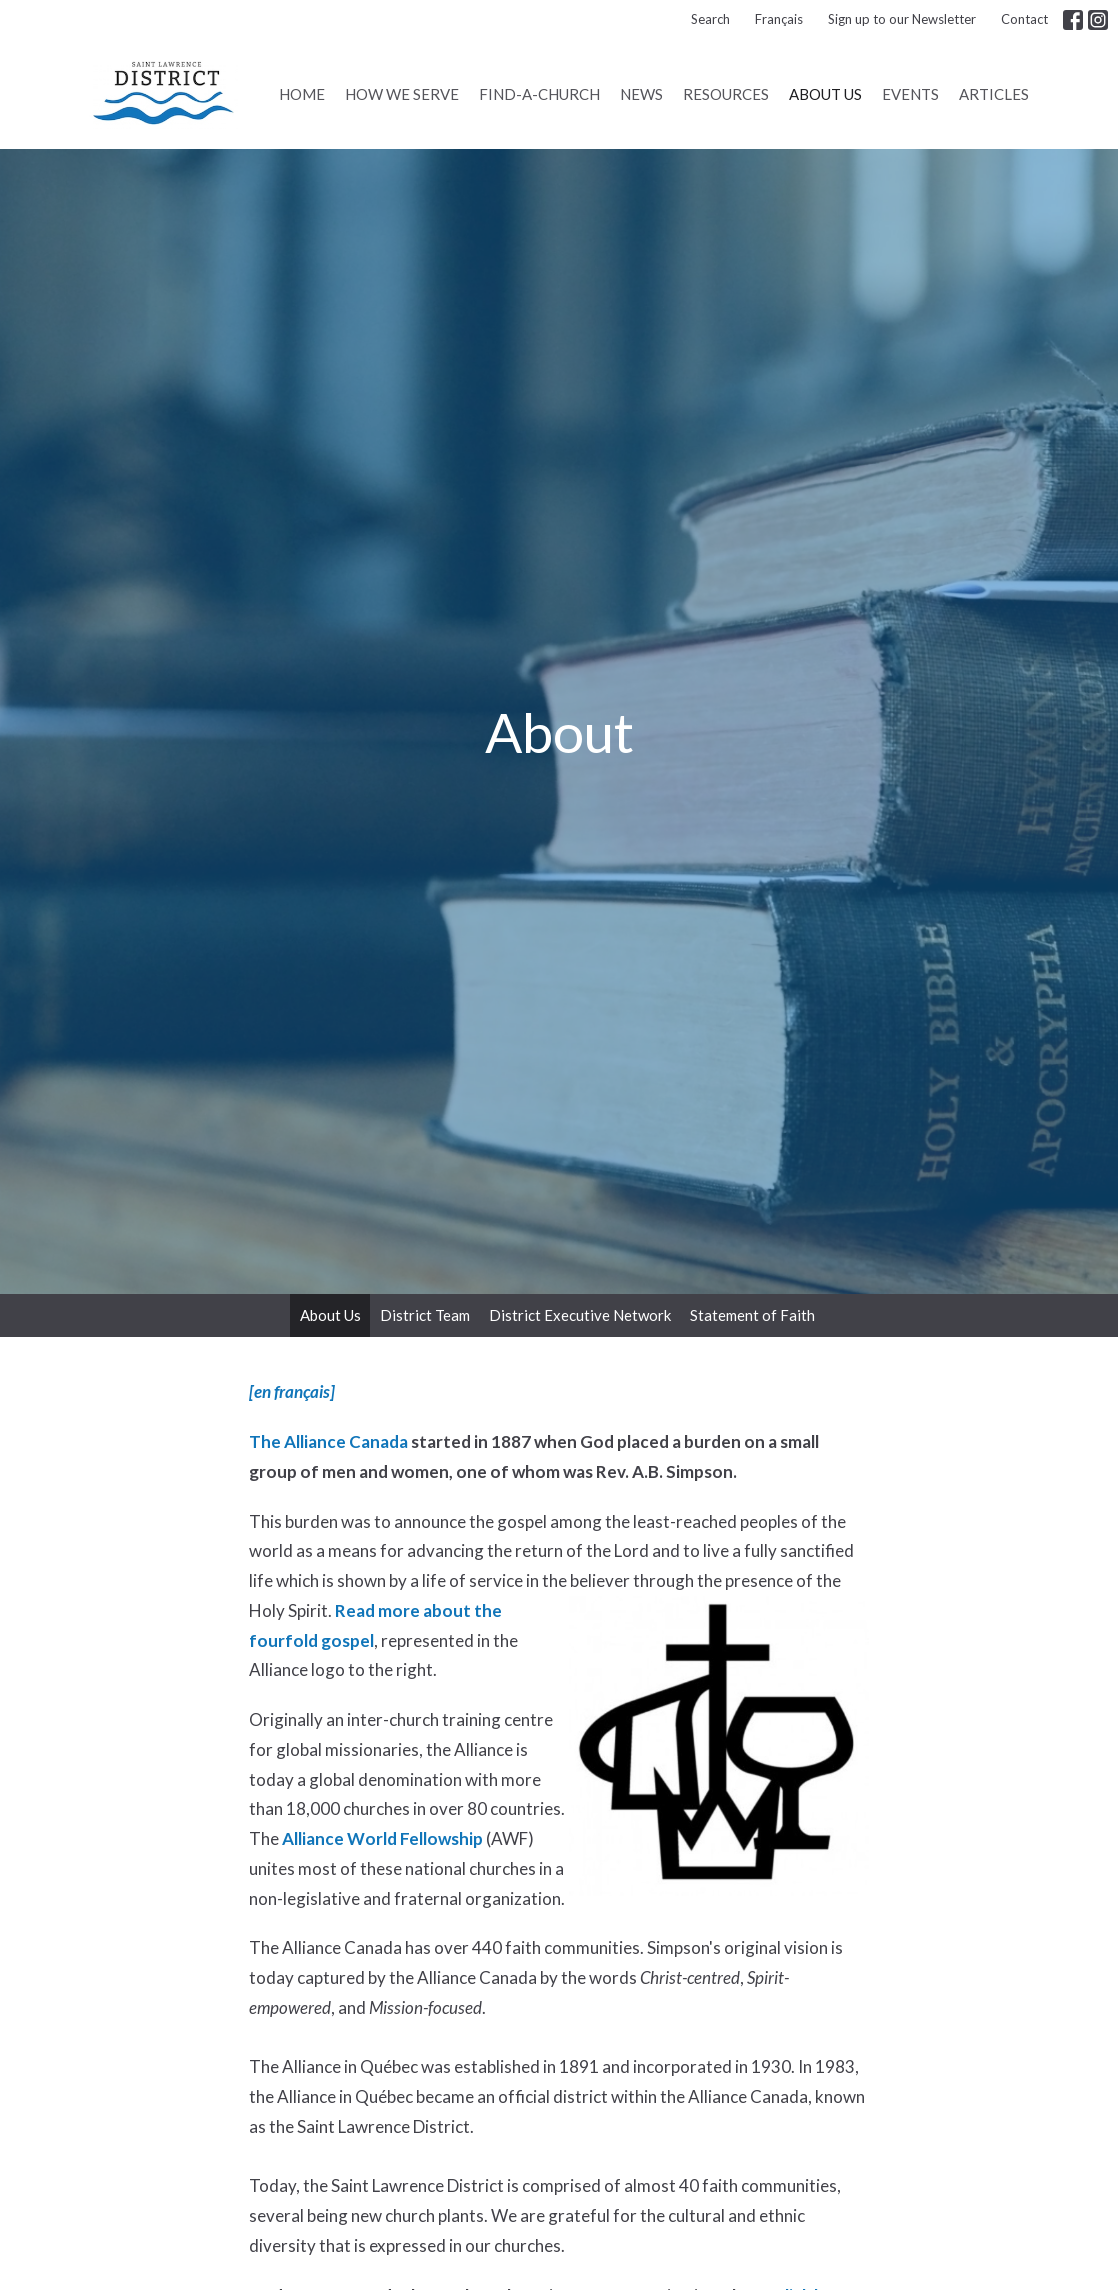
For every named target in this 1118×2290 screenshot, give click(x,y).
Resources (726, 94)
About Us (825, 94)
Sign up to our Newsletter (902, 19)
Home (302, 94)
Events (910, 94)
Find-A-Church (539, 94)
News (641, 94)
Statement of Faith (752, 1315)
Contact (1024, 19)
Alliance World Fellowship (382, 1838)
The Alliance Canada (328, 1441)
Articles (994, 94)
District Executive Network (580, 1315)
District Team (425, 1315)
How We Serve (402, 94)
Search (710, 19)
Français (779, 19)
